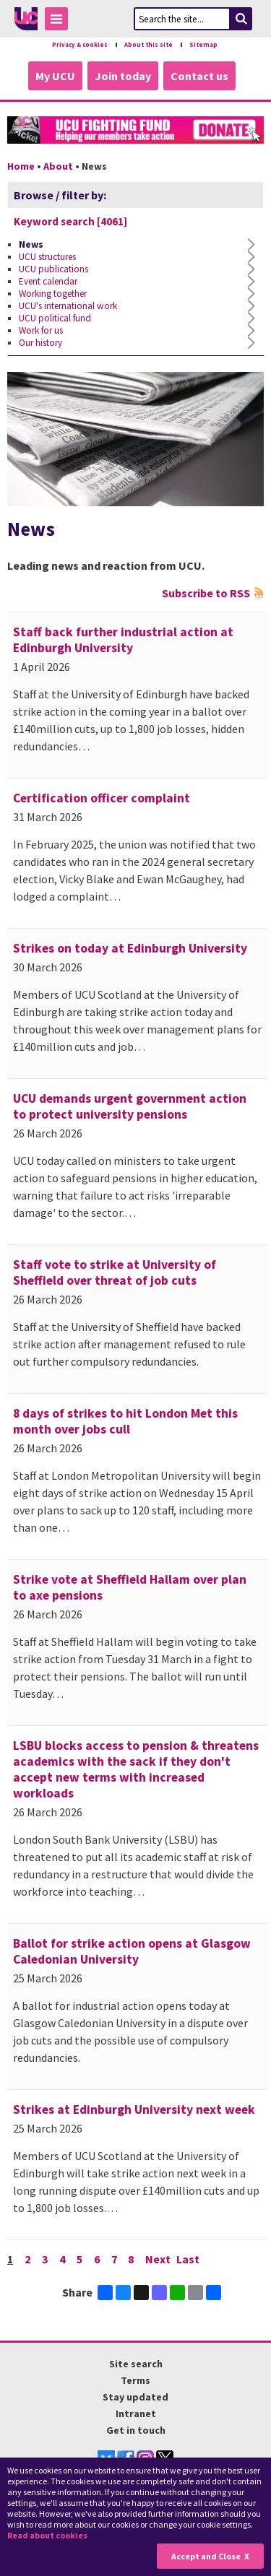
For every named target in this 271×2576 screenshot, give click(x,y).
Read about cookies (47, 2535)
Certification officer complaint (101, 798)
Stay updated (135, 2396)
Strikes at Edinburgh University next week (134, 2109)
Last (188, 2259)
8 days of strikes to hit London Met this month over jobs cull (125, 1421)
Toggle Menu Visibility (60, 21)
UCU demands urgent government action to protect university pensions (129, 1106)
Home (21, 166)
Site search (136, 2362)
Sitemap (203, 45)
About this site (148, 45)
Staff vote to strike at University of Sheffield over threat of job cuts (114, 1272)
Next (158, 2259)
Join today (123, 76)
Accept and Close (206, 2556)
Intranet (136, 2412)
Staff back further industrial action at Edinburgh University (123, 640)
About (58, 166)
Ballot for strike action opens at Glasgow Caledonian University (132, 1951)
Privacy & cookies (80, 45)
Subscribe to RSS (206, 593)
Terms (135, 2379)
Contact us (199, 76)
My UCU (55, 76)
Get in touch (135, 2429)
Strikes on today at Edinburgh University (130, 948)
